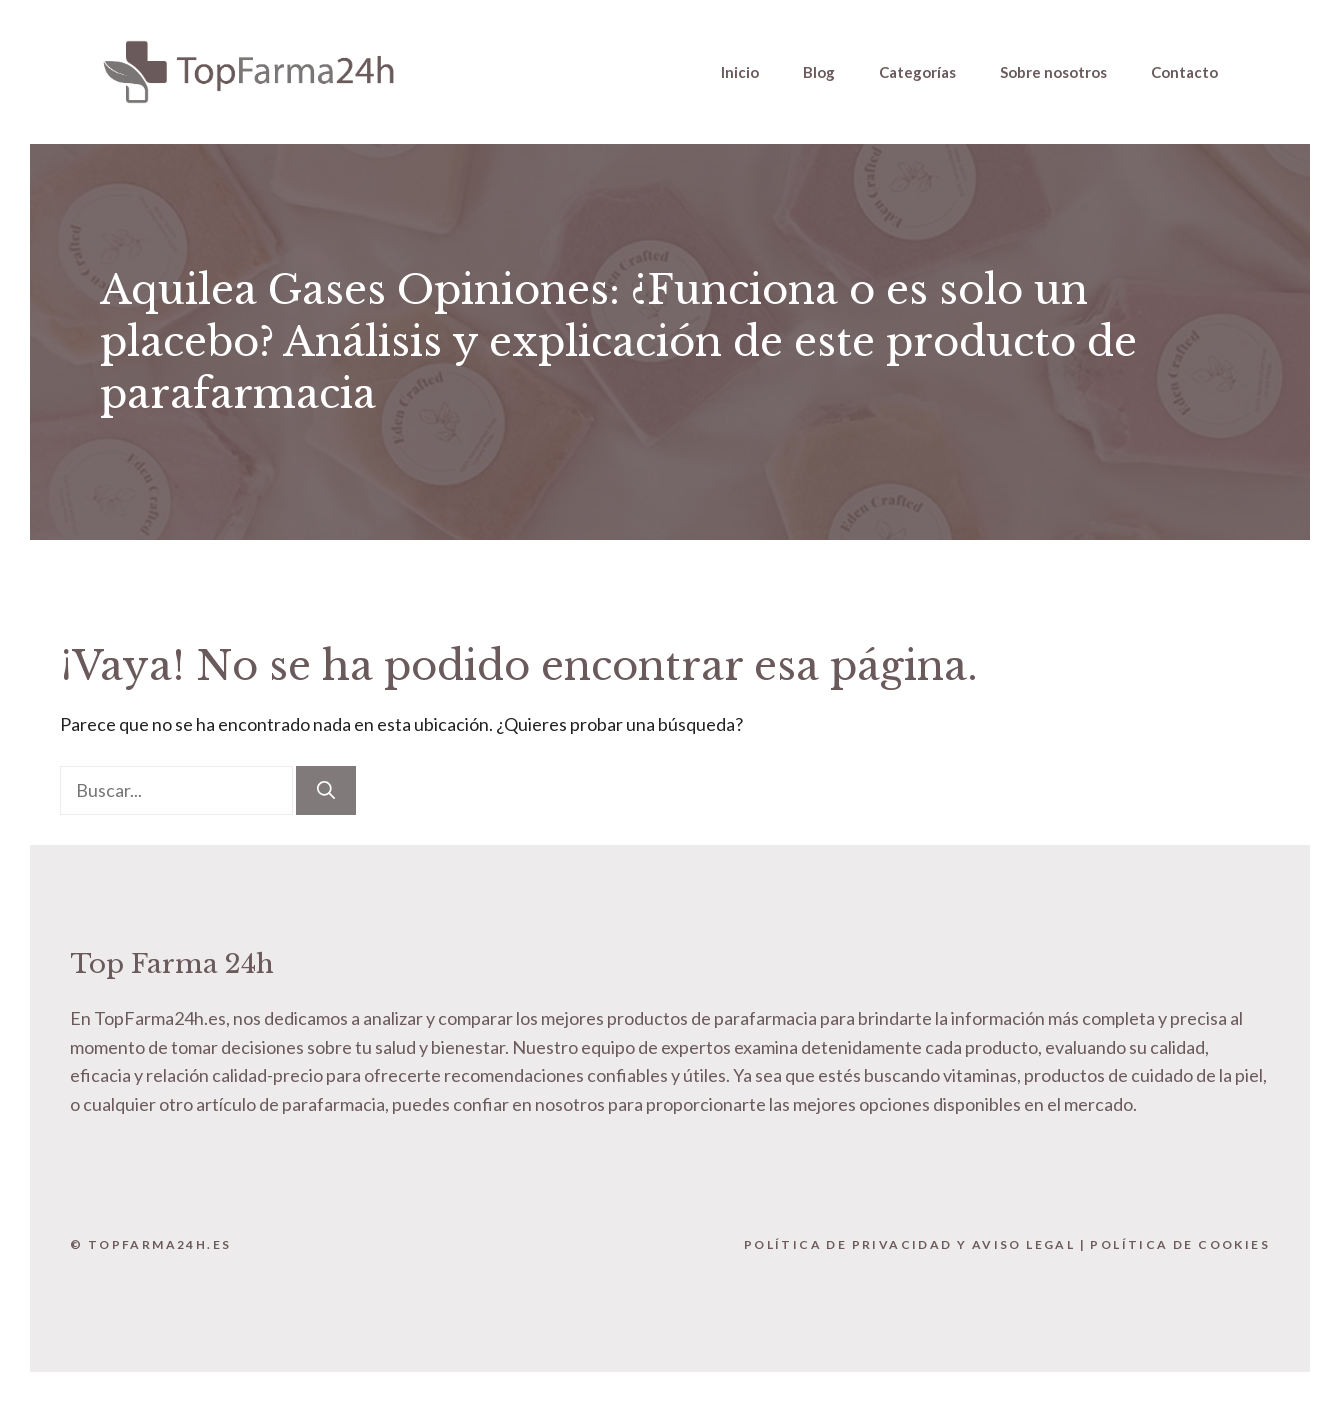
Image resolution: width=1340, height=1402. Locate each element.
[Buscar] (326, 790)
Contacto (1184, 72)
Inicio (740, 72)
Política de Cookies (1180, 1244)
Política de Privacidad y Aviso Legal (909, 1244)
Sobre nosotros (1053, 72)
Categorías (917, 72)
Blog (819, 72)
